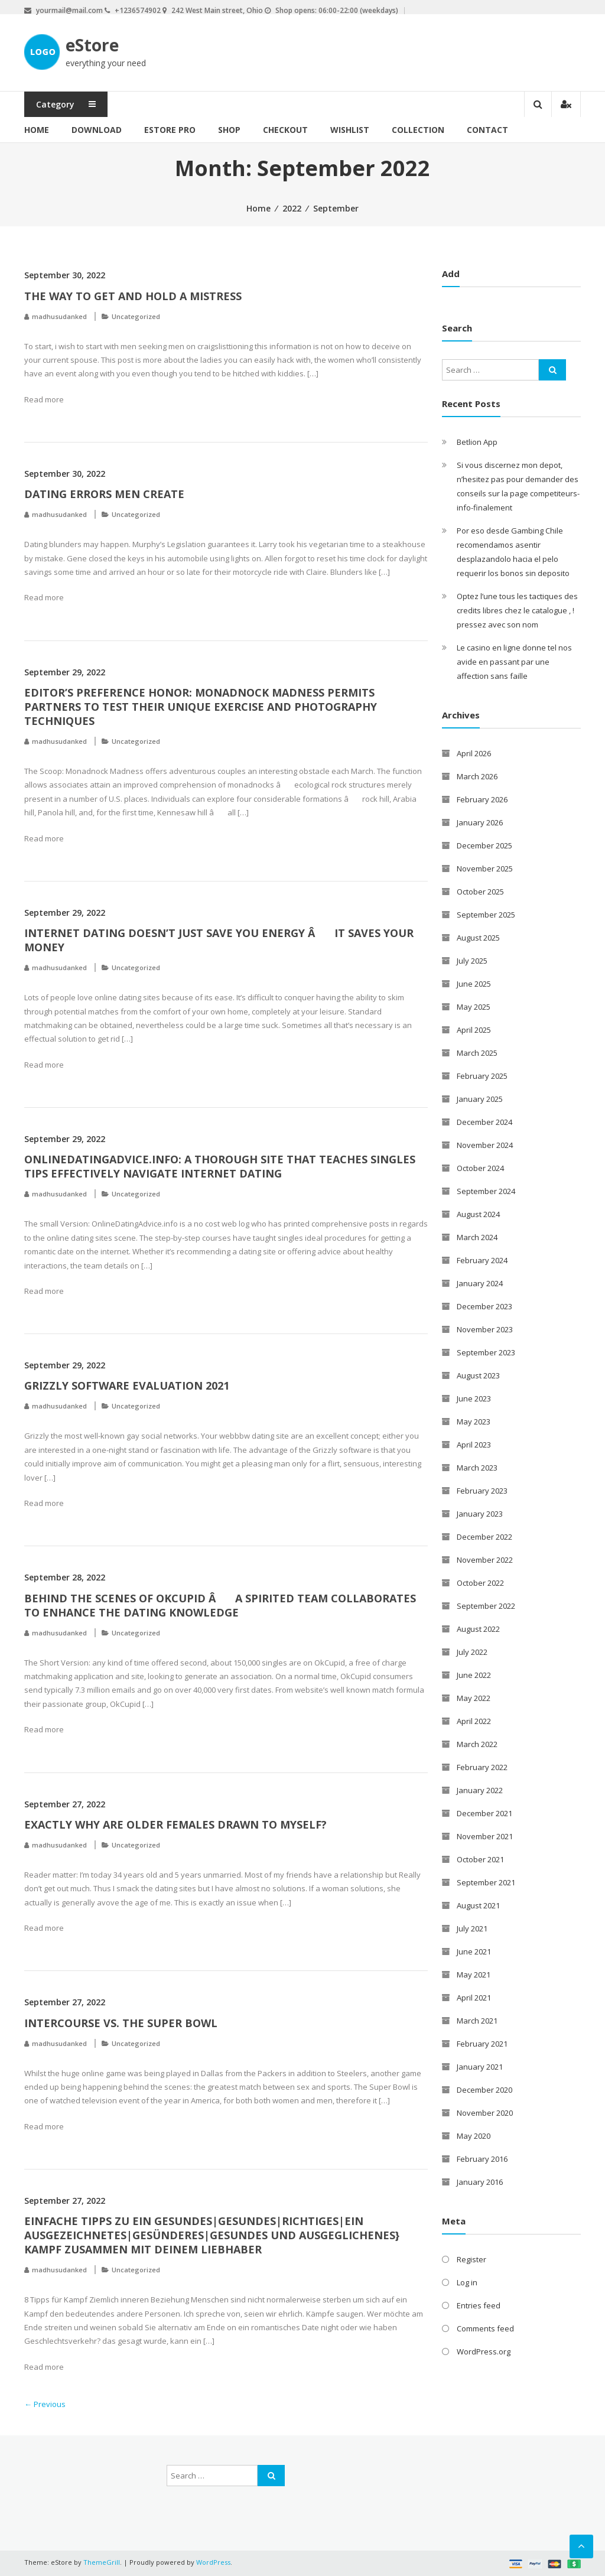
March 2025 (477, 1053)
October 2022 (480, 1583)
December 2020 (484, 2089)
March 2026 (477, 776)
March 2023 (477, 1467)
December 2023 (484, 1306)
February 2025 (482, 1076)
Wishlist (349, 129)
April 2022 (474, 1721)
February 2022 (482, 1767)
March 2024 (477, 1237)
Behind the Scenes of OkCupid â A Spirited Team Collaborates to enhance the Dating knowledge (220, 1605)
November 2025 (485, 868)
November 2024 (485, 1145)
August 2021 (478, 1905)
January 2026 (480, 822)
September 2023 (486, 1352)
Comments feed (485, 2328)
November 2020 (485, 2112)
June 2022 (474, 1675)
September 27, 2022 (64, 1804)
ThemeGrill (101, 2562)
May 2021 (473, 1974)
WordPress (213, 2562)
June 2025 (474, 983)
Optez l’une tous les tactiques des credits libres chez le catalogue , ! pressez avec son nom (517, 610)
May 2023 (473, 1421)
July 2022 (472, 1652)
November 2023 (485, 1329)
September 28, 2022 (64, 1577)
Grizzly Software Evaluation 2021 (126, 1385)
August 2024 (478, 1214)
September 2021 (486, 1882)
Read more (44, 399)
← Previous (45, 2404)
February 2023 (482, 1490)
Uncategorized (136, 316)
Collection (418, 129)
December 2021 (484, 1813)
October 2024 (480, 1168)
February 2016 (482, 2159)
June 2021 (474, 1951)
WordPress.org (483, 2351)
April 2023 (474, 1444)
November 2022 (485, 1559)
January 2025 (480, 1099)
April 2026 (474, 753)
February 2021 (482, 2043)
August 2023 (478, 1375)
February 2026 (482, 799)
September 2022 (486, 1606)
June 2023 (474, 1398)
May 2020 (473, 2136)
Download (96, 129)
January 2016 (480, 2182)
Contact (487, 129)
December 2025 (484, 845)
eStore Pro (170, 129)
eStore (92, 45)
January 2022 (480, 1790)
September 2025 (486, 914)
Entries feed (478, 2305)
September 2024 (486, 1191)
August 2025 (478, 937)
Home (36, 129)
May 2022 (473, 1698)
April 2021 (474, 1997)
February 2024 (482, 1260)
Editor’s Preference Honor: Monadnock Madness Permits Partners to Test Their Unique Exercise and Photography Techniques (200, 706)
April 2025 (474, 1029)
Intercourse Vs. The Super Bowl (120, 2023)
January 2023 (480, 1513)
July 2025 (472, 960)
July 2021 (472, 1928)
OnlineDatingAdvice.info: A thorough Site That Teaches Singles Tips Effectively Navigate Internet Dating (219, 1166)
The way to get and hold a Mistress (133, 296)
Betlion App (477, 442)
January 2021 (480, 2066)
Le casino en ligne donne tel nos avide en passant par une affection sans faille (514, 661)
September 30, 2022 (64, 275)
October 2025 (480, 891)
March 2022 (477, 1744)
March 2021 (477, 2020)
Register (471, 2259)
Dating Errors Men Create (104, 494)
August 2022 (478, 1629)
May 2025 (473, 1006)
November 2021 (485, 1836)
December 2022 (484, 1536)
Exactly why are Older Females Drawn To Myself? (175, 1824)
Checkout (285, 129)
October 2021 (480, 1859)
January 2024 (480, 1283)
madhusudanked (59, 316)
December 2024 (484, 1122)
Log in (467, 2282)
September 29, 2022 (64, 672)
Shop (229, 129)
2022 (291, 208)
